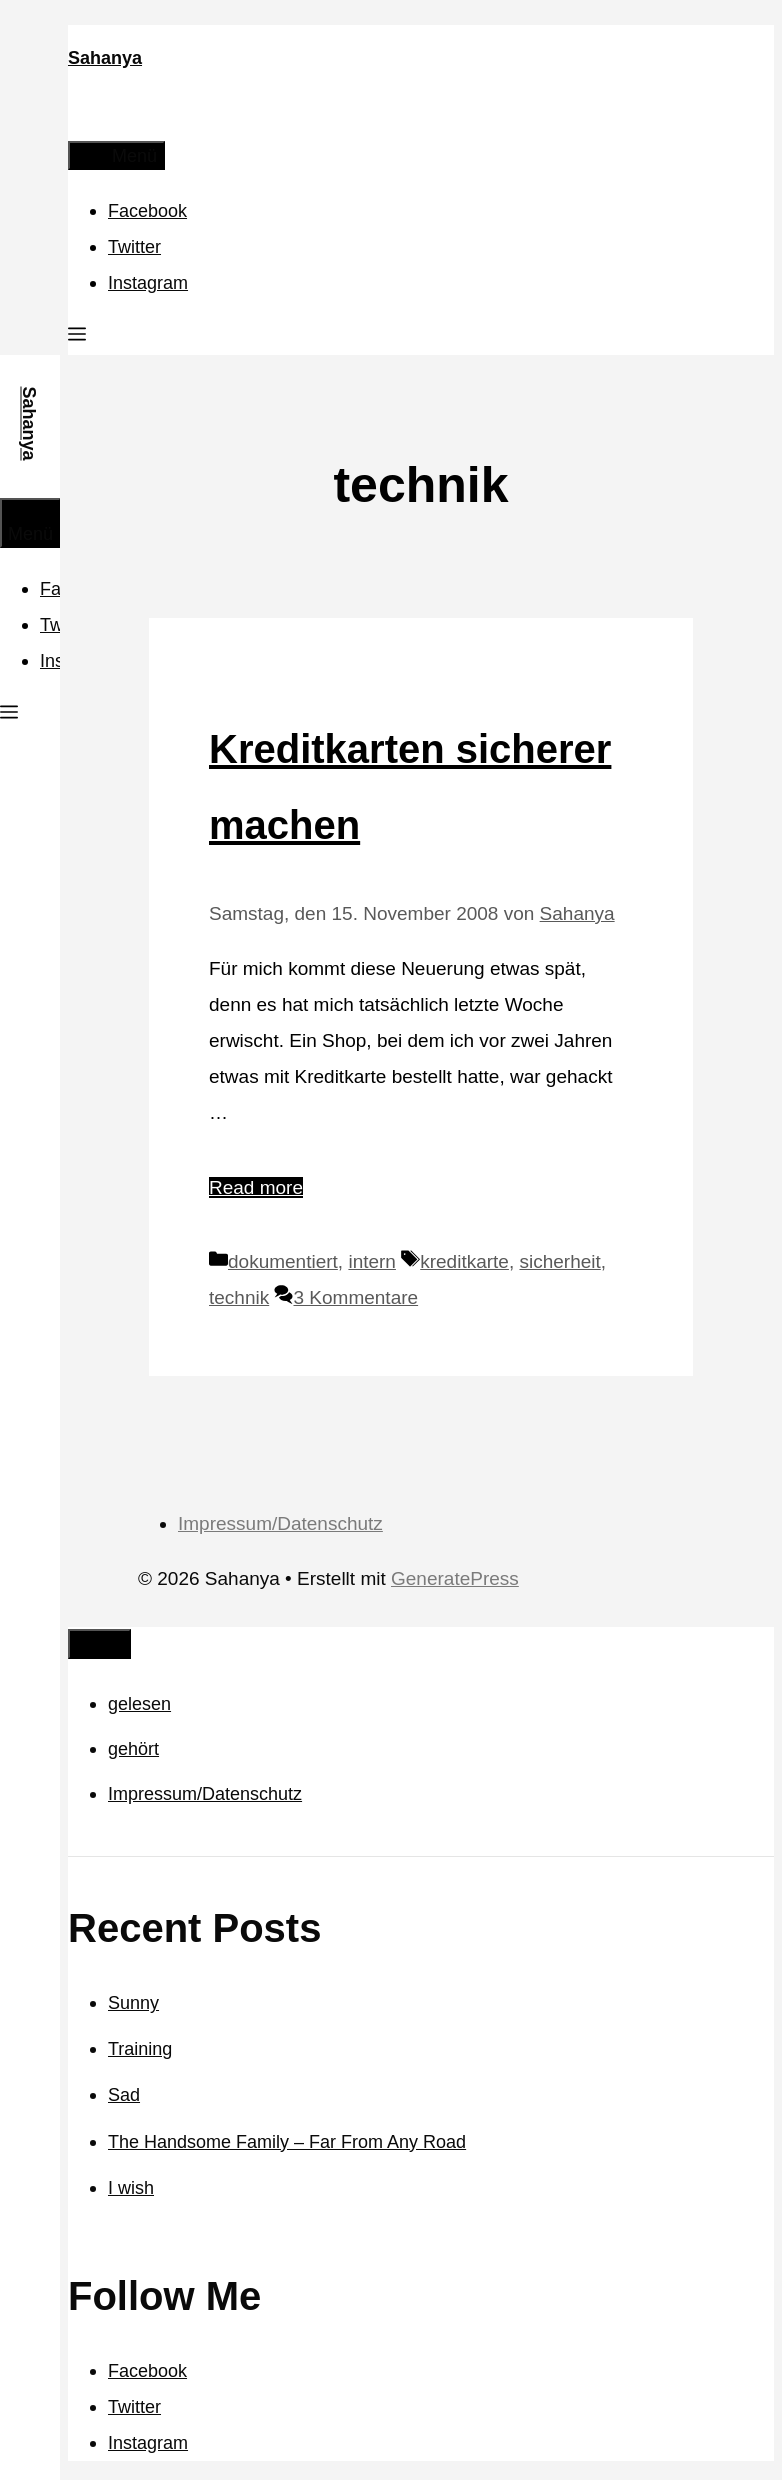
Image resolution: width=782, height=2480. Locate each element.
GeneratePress (455, 1578)
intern (372, 1261)
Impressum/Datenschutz (280, 1523)
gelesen (139, 1704)
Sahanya (105, 58)
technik (239, 1297)
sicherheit (559, 1261)
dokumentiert (283, 1261)
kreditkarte (464, 1261)
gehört (133, 1749)
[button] (77, 337)
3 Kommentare (355, 1297)
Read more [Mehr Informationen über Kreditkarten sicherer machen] (256, 1187)
